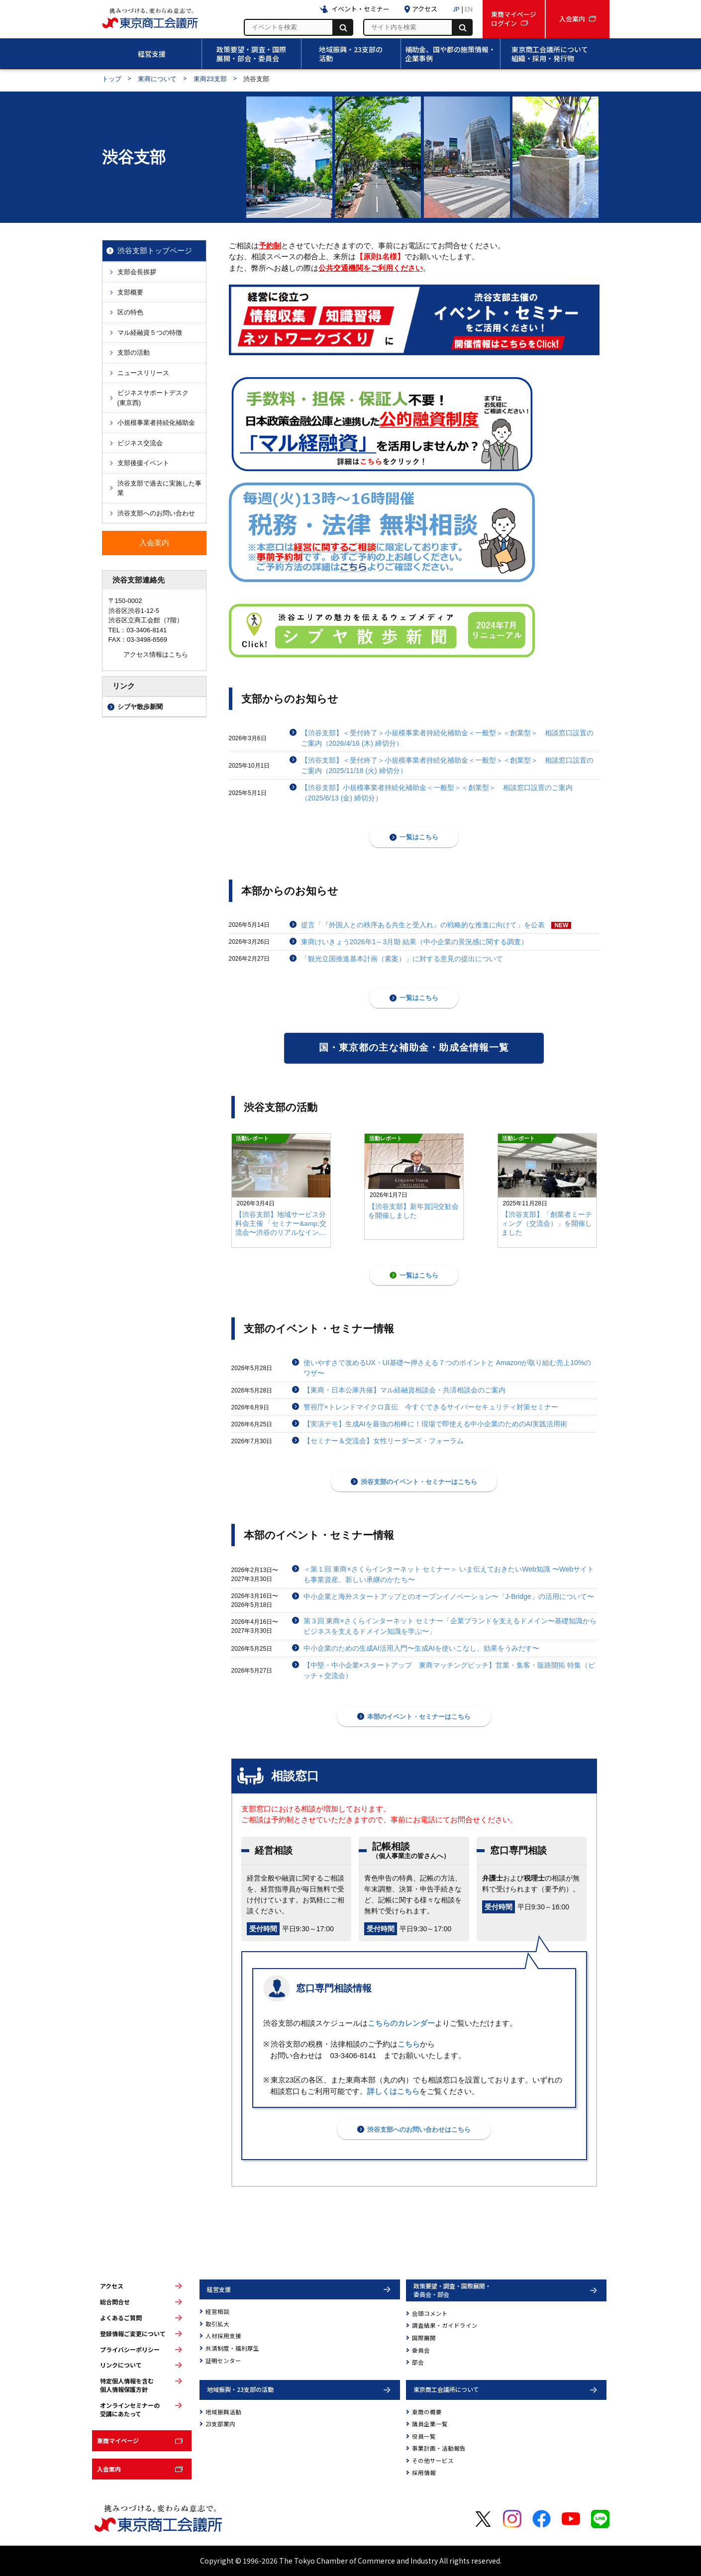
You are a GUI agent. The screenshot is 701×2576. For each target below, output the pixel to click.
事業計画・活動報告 (439, 2448)
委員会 (421, 2350)
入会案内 (109, 2469)
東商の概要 (427, 2412)
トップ (111, 79)
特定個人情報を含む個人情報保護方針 (127, 2385)
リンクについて (121, 2365)
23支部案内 (220, 2424)
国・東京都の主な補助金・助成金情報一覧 (414, 1047)
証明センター (223, 2361)
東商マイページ (118, 2440)
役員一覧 (424, 2436)
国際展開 (424, 2338)
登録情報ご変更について (133, 2334)
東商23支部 (210, 79)
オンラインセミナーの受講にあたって (130, 2409)
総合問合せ (115, 2302)
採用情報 (424, 2473)
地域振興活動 (223, 2412)
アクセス (111, 2286)
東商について (157, 79)
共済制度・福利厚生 (232, 2348)
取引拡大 (217, 2324)
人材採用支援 (223, 2336)
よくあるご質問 (121, 2318)
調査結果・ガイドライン (445, 2325)
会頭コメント (430, 2313)
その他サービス (433, 2461)
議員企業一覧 (430, 2424)
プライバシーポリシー (130, 2350)
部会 (418, 2362)
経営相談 (217, 2311)
